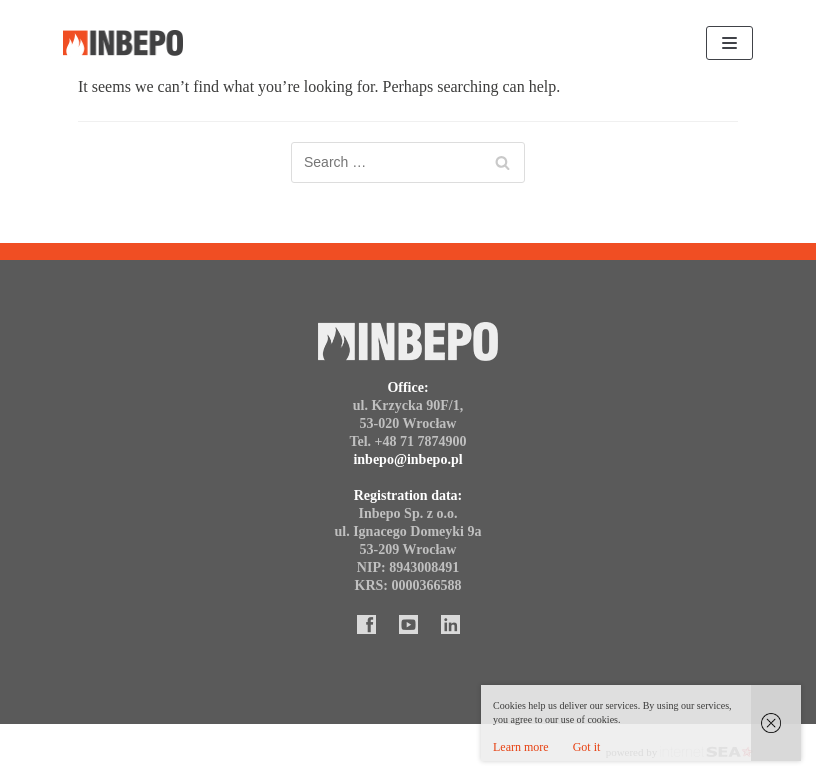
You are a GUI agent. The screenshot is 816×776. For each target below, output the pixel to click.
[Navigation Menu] (729, 43)
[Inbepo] (123, 43)
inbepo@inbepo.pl (407, 459)
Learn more (521, 747)
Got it (587, 747)
